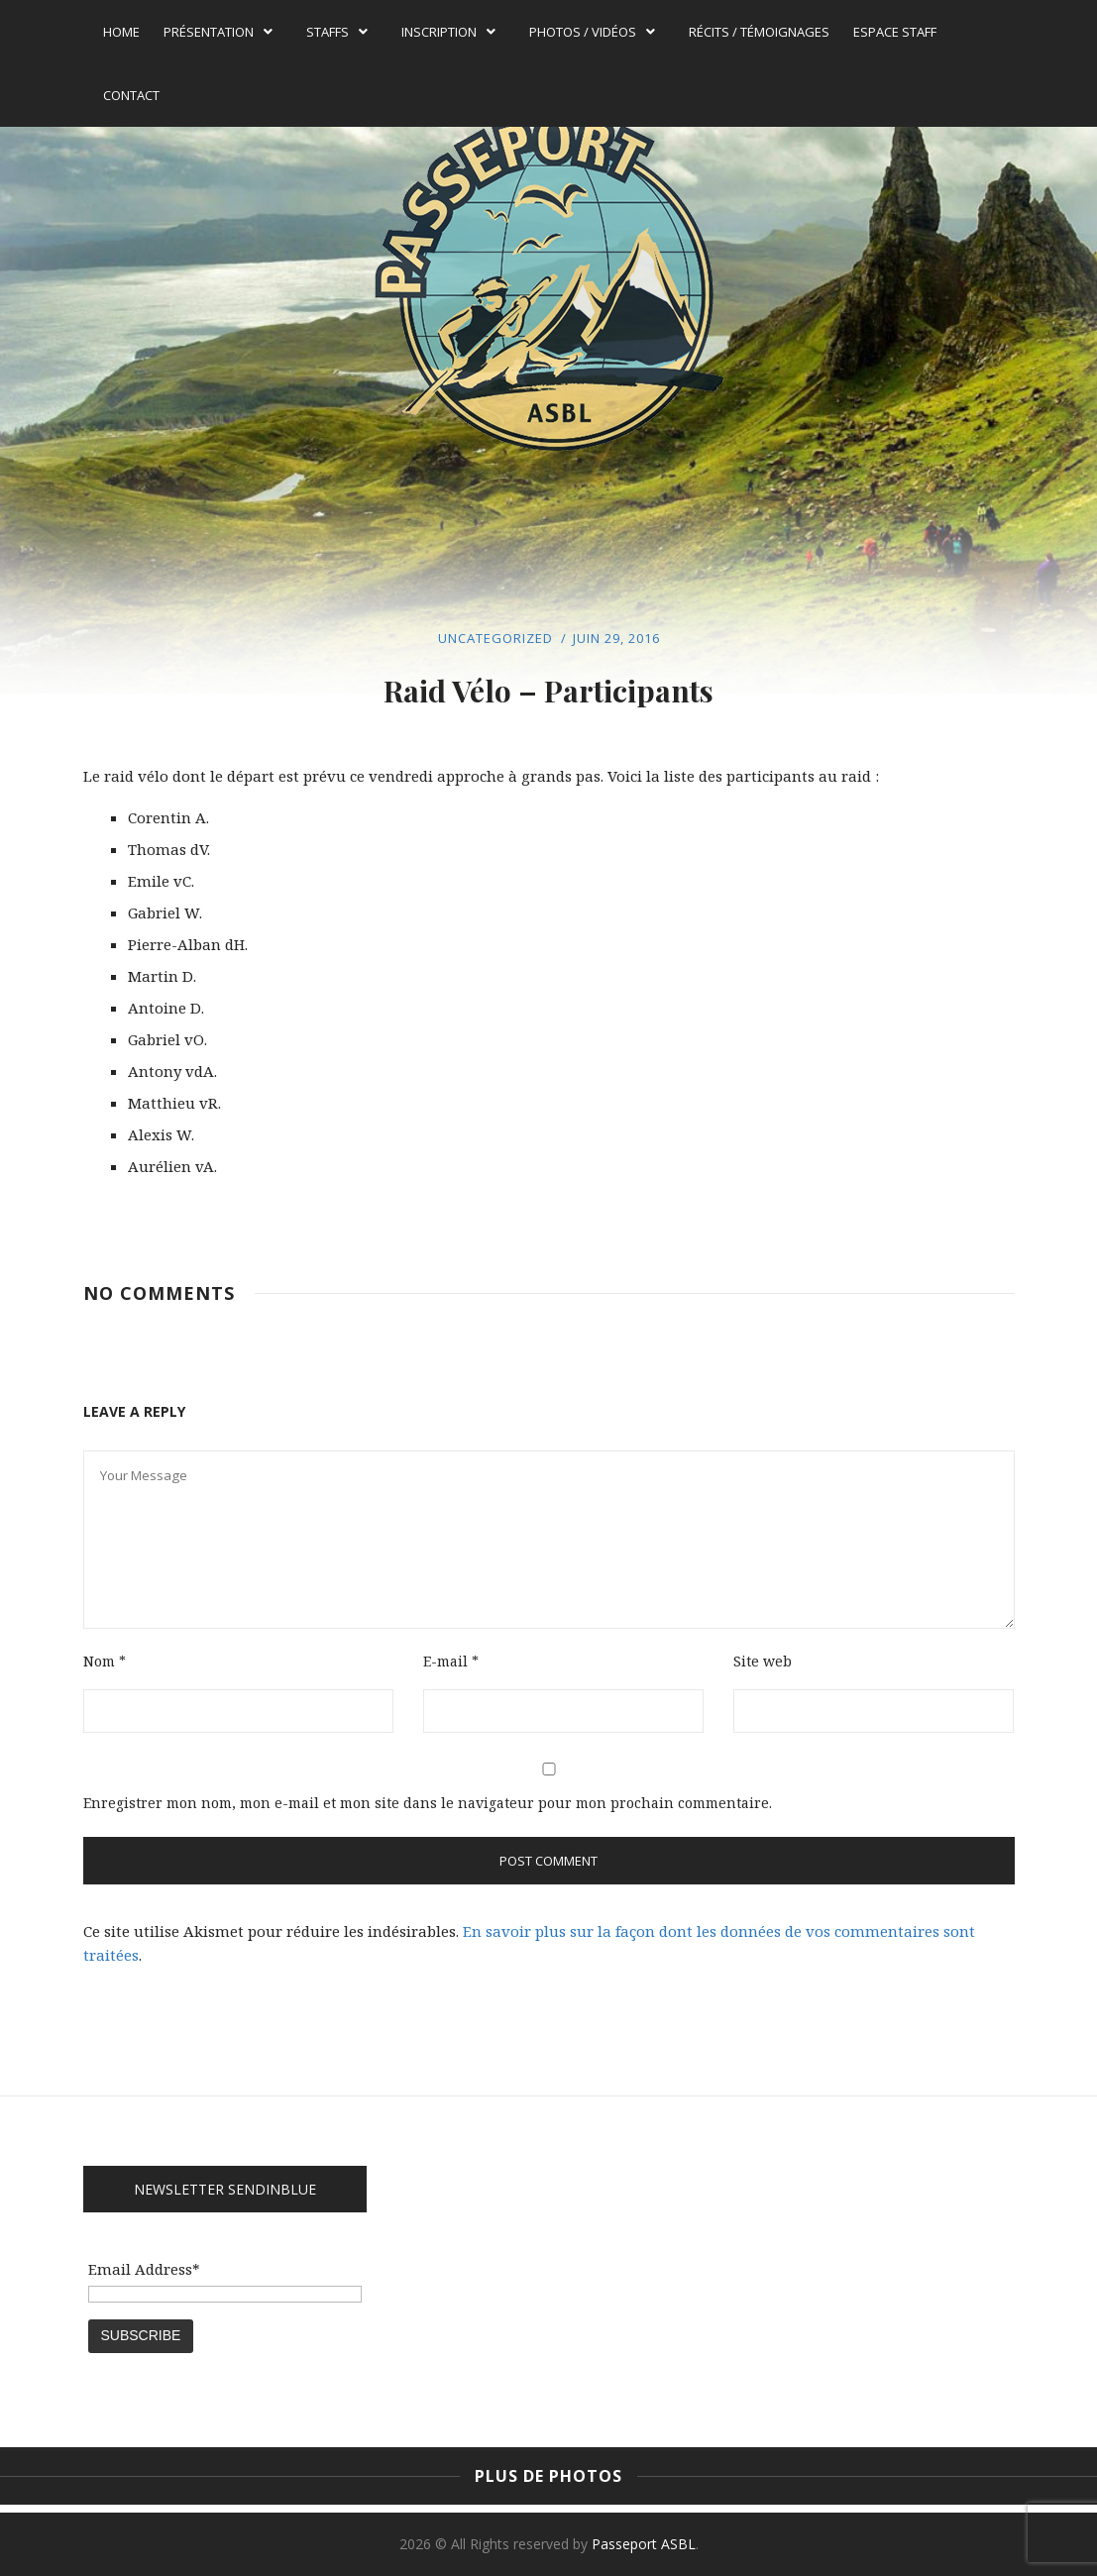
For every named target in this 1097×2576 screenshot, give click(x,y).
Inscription (448, 32)
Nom (104, 1661)
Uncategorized (495, 638)
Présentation (218, 32)
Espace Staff (894, 32)
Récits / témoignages (759, 32)
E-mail (451, 1661)
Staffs (337, 32)
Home (121, 32)
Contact (131, 95)
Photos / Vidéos (592, 32)
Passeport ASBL (644, 2543)
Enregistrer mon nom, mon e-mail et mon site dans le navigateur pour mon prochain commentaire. (427, 1802)
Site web (762, 1661)
